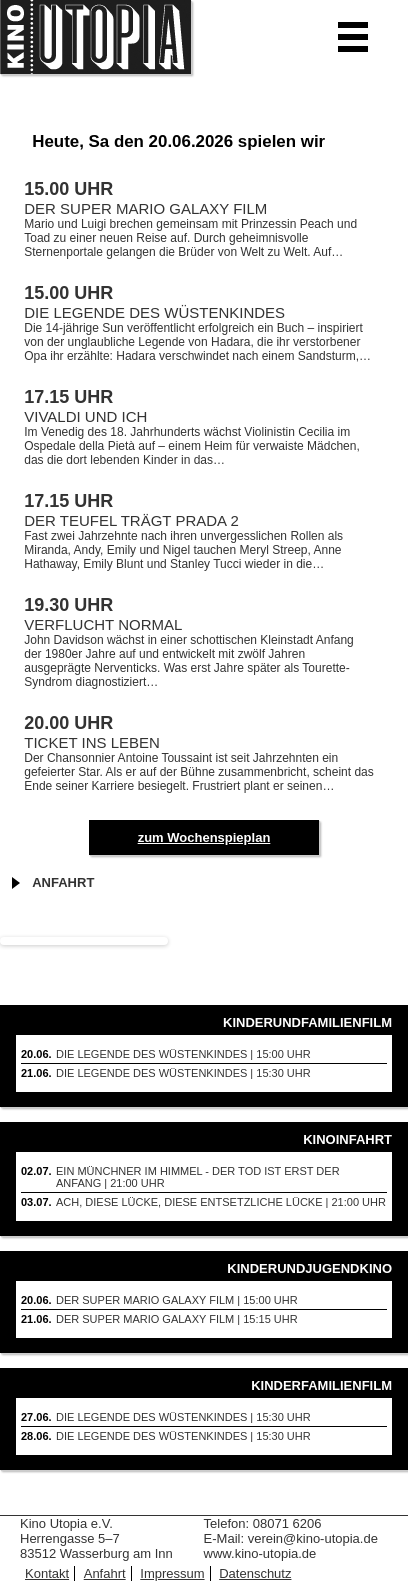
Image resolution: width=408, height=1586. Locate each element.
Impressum (172, 1573)
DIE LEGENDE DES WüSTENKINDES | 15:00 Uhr (183, 1054)
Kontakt (47, 1573)
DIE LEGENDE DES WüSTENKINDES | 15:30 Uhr (183, 1073)
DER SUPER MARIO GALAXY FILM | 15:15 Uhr (177, 1319)
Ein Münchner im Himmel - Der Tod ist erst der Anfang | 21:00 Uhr (198, 1177)
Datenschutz (255, 1573)
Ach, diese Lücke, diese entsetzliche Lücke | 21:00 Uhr (221, 1202)
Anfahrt (63, 882)
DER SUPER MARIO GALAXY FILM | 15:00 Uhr (177, 1300)
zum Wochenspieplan (204, 837)
